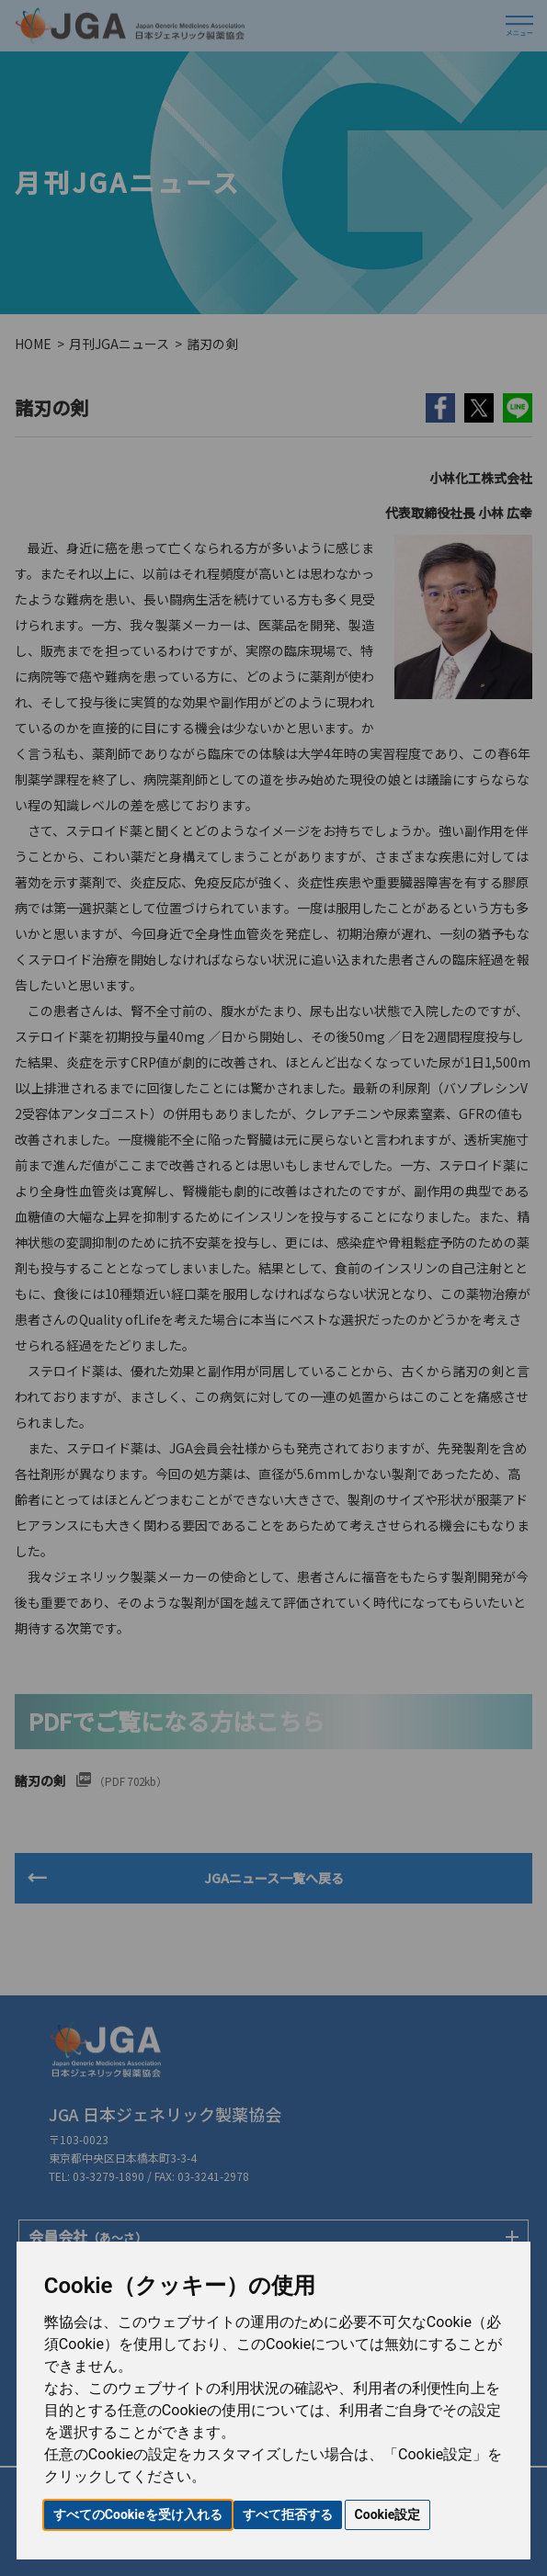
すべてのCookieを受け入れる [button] (137, 2514)
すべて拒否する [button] (288, 2514)
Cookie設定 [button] (388, 2514)
